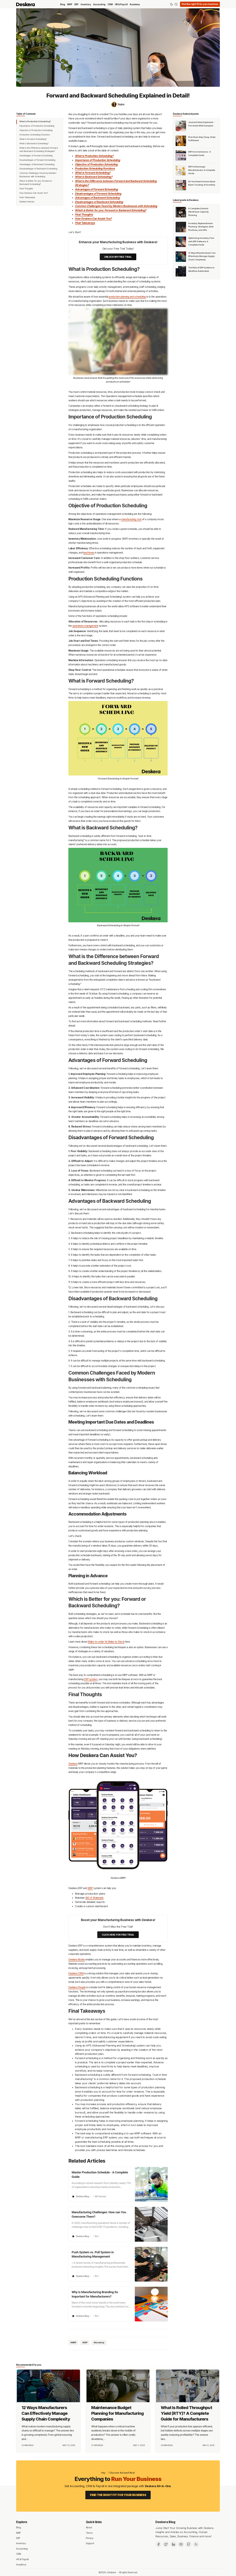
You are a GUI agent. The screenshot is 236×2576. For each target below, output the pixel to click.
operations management (85, 625)
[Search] (176, 4)
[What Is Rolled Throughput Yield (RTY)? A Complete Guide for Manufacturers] (188, 2385)
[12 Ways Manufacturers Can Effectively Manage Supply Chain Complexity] (48, 2385)
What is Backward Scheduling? (33, 143)
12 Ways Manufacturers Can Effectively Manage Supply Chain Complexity (202, 256)
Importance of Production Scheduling (36, 126)
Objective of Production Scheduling (36, 130)
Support (90, 2542)
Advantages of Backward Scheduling (36, 164)
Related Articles (26, 201)
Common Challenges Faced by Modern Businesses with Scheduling (37, 175)
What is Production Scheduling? (35, 121)
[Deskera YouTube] (181, 2544)
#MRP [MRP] (73, 2342)
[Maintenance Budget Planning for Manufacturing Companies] (118, 2385)
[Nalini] (118, 104)
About (89, 2527)
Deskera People (77, 1987)
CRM (110, 4)
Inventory (86, 4)
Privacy (89, 2537)
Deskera (72, 1763)
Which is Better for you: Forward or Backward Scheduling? (35, 182)
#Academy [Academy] (99, 2342)
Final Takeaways (27, 197)
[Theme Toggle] (171, 4)
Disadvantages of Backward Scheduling (38, 168)
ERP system (90, 1679)
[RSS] (196, 2544)
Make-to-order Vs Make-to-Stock (106, 1641)
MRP (69, 4)
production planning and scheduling (127, 296)
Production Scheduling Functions (34, 134)
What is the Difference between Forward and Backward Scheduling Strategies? (38, 149)
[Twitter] (166, 2544)
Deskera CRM (76, 1973)
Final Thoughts (26, 188)
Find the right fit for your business (200, 4)
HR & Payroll (121, 4)
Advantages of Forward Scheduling (36, 155)
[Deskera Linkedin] (173, 2544)
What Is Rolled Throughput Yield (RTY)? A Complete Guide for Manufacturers (186, 2413)
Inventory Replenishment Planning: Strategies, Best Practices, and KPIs (200, 226)
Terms (89, 2532)
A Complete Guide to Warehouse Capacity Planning (198, 211)
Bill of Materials (94, 1897)
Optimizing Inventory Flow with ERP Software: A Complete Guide (201, 241)
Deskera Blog (165, 2521)
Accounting (99, 4)
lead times (88, 552)
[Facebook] (158, 2544)
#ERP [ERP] (84, 2342)
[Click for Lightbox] (118, 342)
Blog (62, 4)
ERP (76, 4)
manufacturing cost (131, 519)
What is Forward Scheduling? (33, 139)
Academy (135, 4)
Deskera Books (76, 1959)
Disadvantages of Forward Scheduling (37, 160)
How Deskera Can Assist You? (33, 193)
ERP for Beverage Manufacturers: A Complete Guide (201, 170)
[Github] (188, 2544)
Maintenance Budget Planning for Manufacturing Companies (117, 2413)
